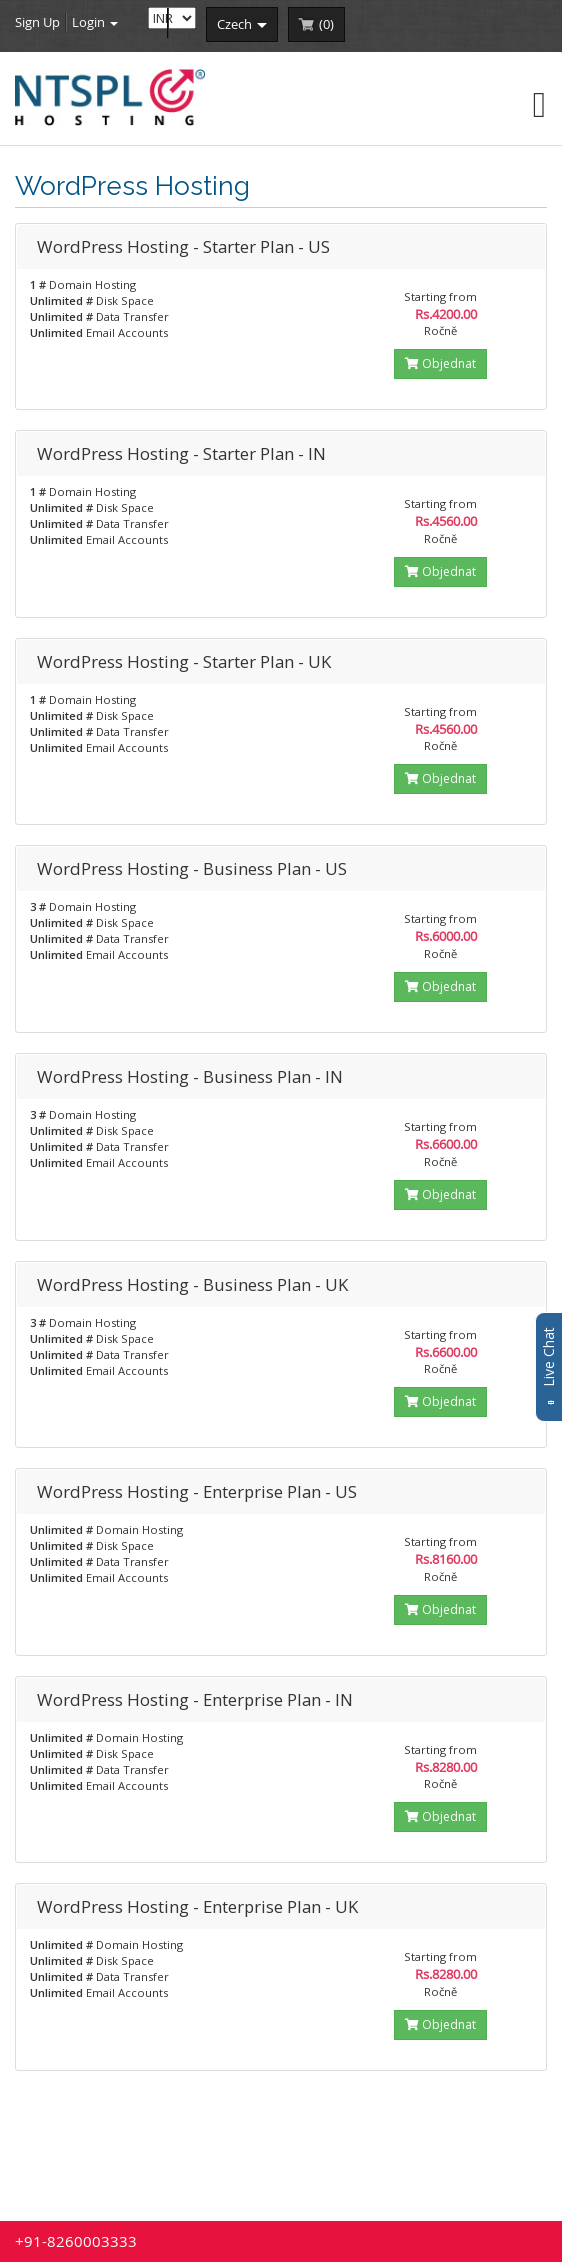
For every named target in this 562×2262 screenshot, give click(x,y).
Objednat (440, 363)
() (326, 24)
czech (242, 24)
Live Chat (548, 1367)
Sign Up (37, 22)
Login (95, 22)
